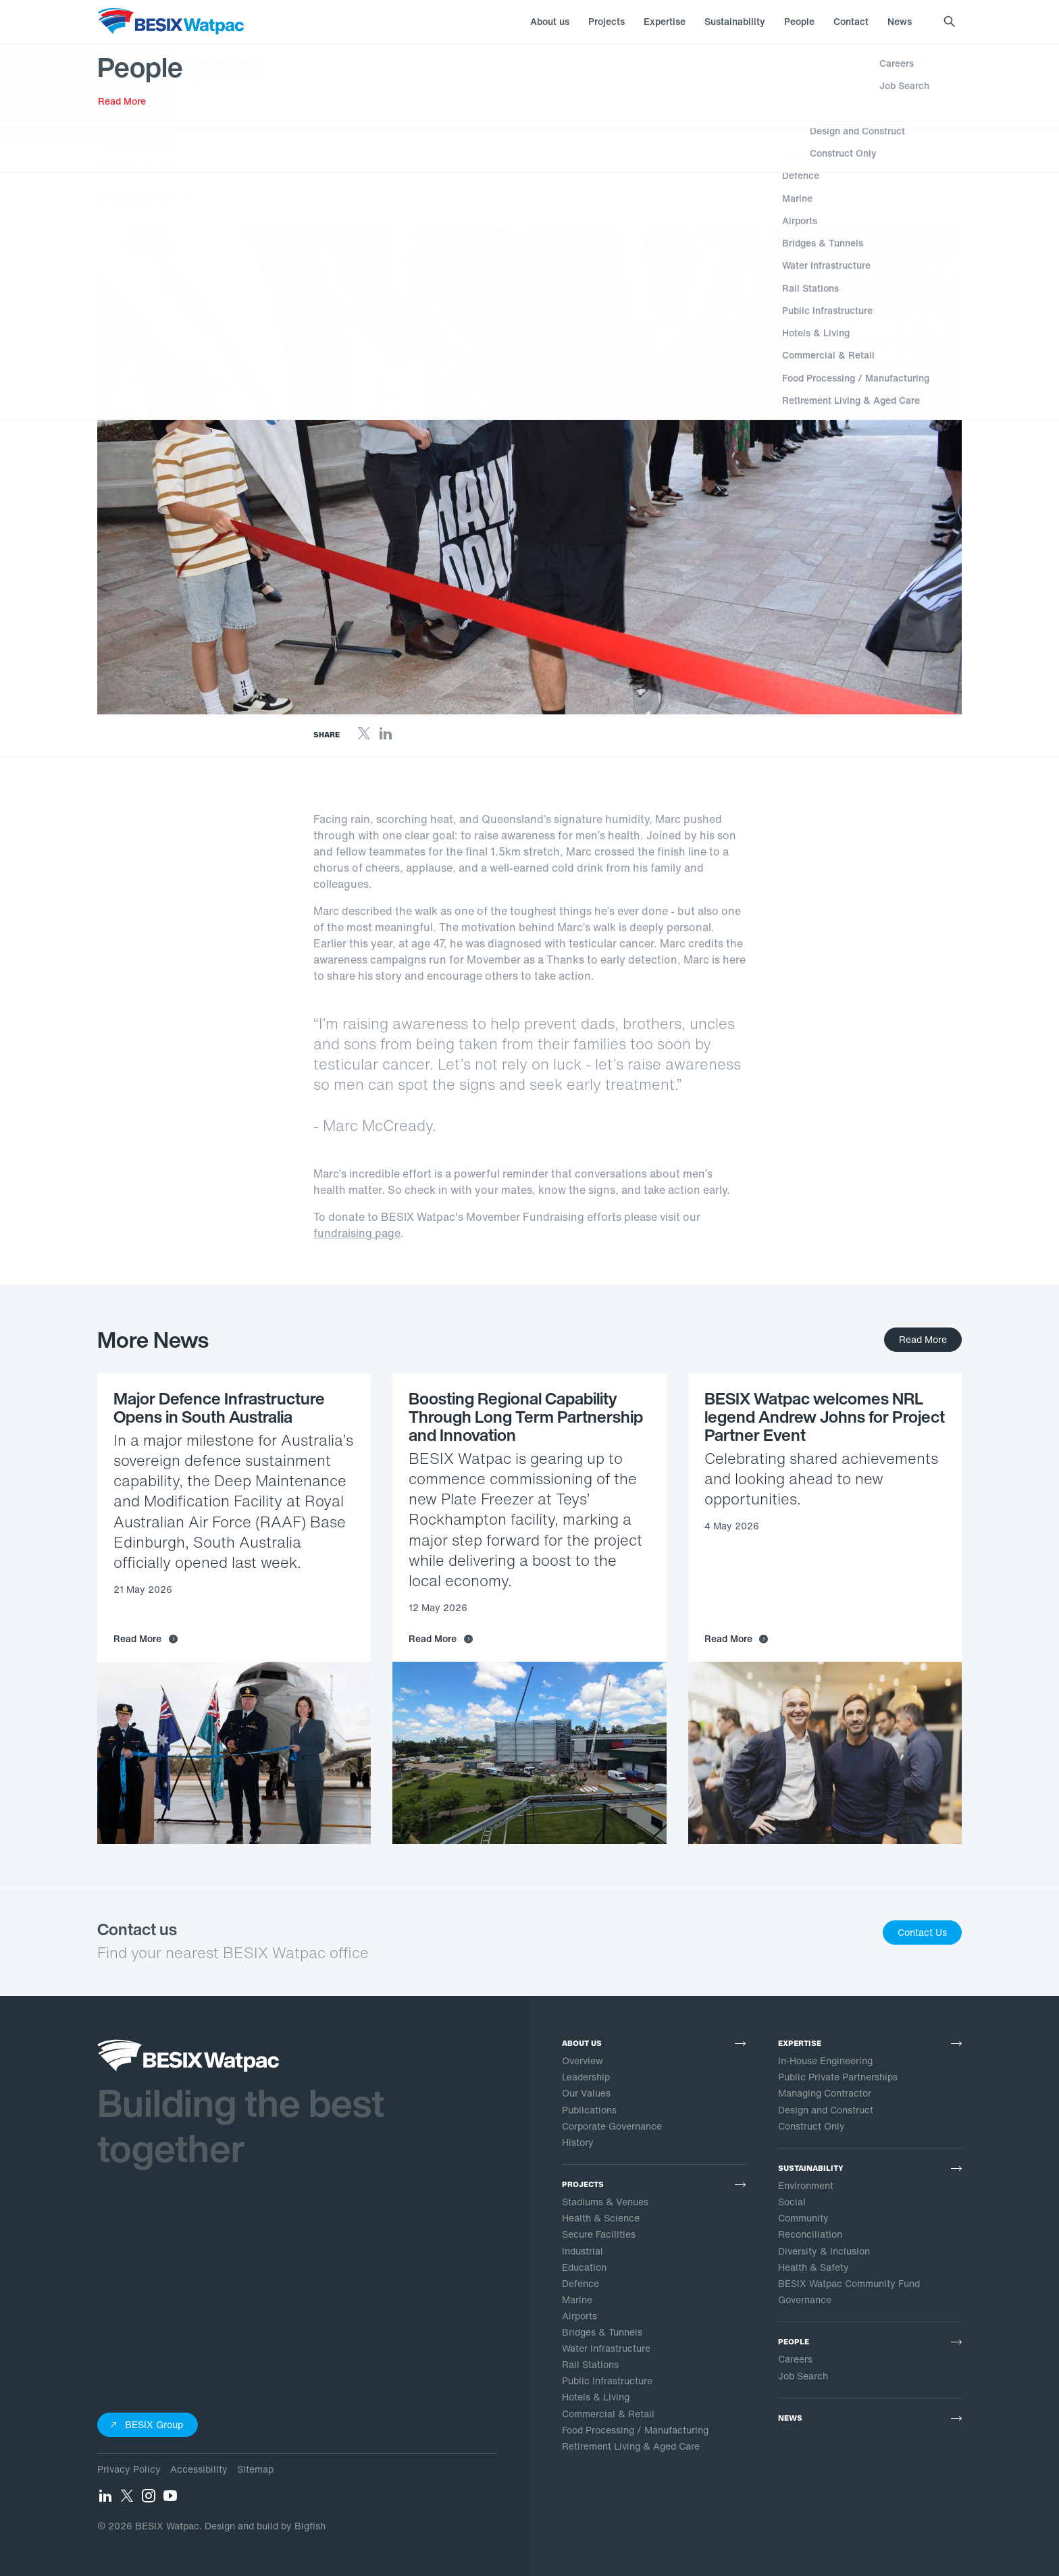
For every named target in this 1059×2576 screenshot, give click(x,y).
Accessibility (199, 2469)
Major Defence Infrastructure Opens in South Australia (219, 1407)
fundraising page (357, 1233)
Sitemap (255, 2469)
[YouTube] (170, 2500)
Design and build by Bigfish (265, 2526)
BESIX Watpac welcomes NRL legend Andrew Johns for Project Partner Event (824, 1416)
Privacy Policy (129, 2469)
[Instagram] (148, 2500)
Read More (923, 1339)
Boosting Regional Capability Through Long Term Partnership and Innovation (526, 1416)
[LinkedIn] (386, 737)
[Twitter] (364, 737)
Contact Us (922, 1932)
